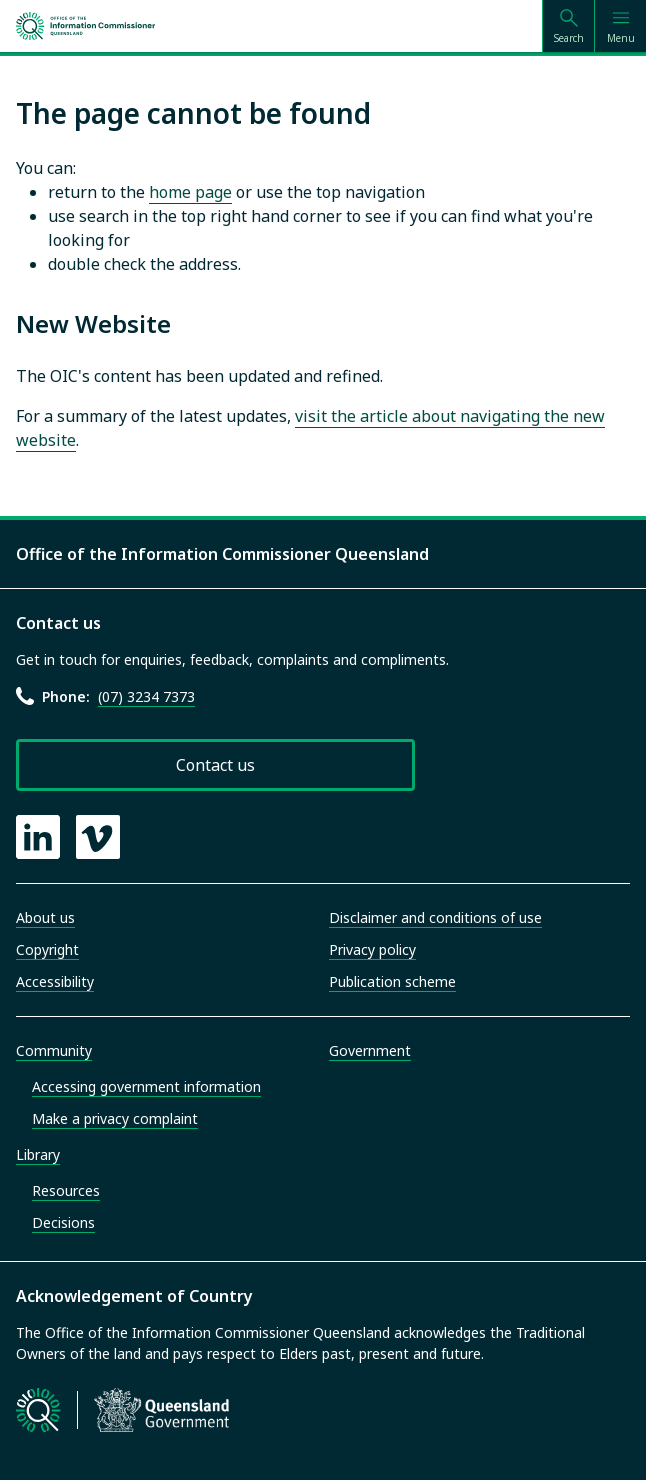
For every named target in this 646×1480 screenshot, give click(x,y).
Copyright (47, 949)
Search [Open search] (569, 38)
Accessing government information (146, 1086)
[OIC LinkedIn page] (38, 837)
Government (370, 1050)
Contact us (215, 765)
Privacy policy (372, 949)
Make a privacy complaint (115, 1118)
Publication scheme (392, 981)
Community (54, 1050)
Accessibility (55, 981)
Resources (66, 1190)
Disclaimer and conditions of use (435, 917)
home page (190, 192)
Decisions (63, 1222)
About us (45, 917)
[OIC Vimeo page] (98, 837)
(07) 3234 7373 (146, 696)
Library (38, 1154)
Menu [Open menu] (621, 38)
